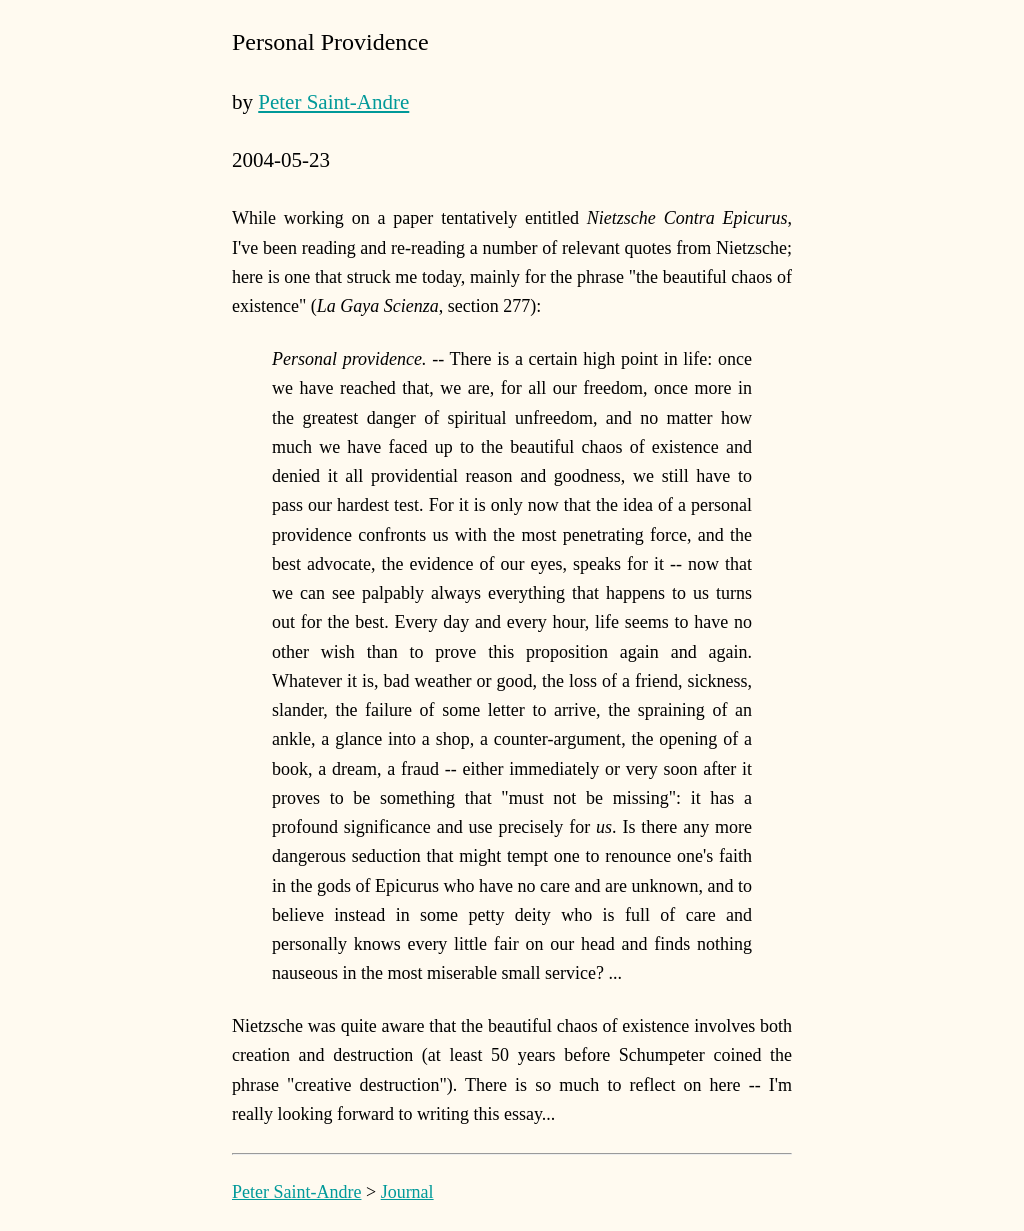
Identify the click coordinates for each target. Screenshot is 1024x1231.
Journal (407, 1192)
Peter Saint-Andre (333, 102)
